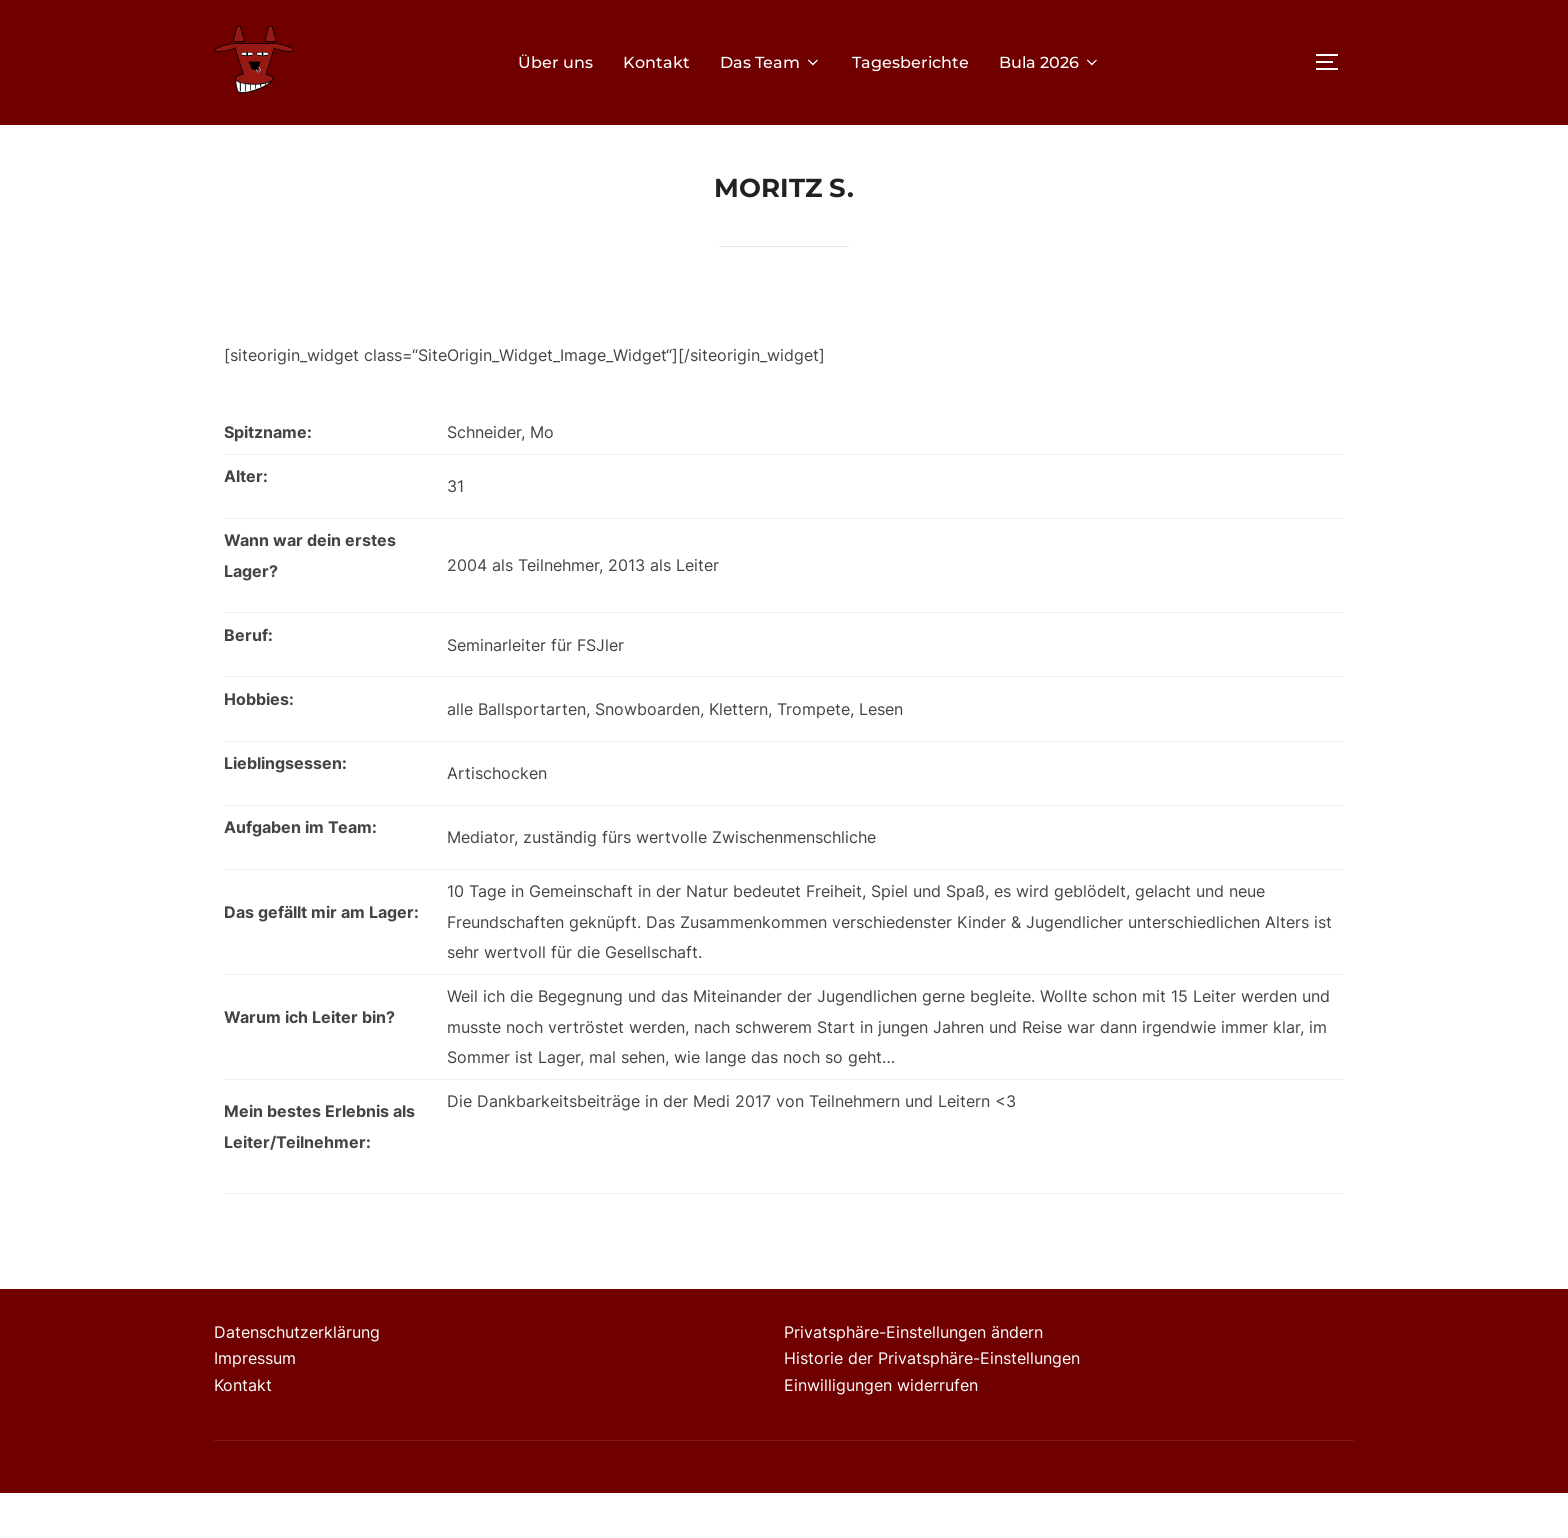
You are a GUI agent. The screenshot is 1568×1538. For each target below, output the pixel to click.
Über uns (555, 62)
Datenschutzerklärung (297, 1377)
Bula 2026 (1050, 62)
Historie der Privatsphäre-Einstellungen (932, 1403)
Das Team (771, 62)
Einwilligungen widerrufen (881, 1430)
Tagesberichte (910, 62)
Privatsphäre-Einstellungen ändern (913, 1377)
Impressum (255, 1403)
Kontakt (656, 62)
